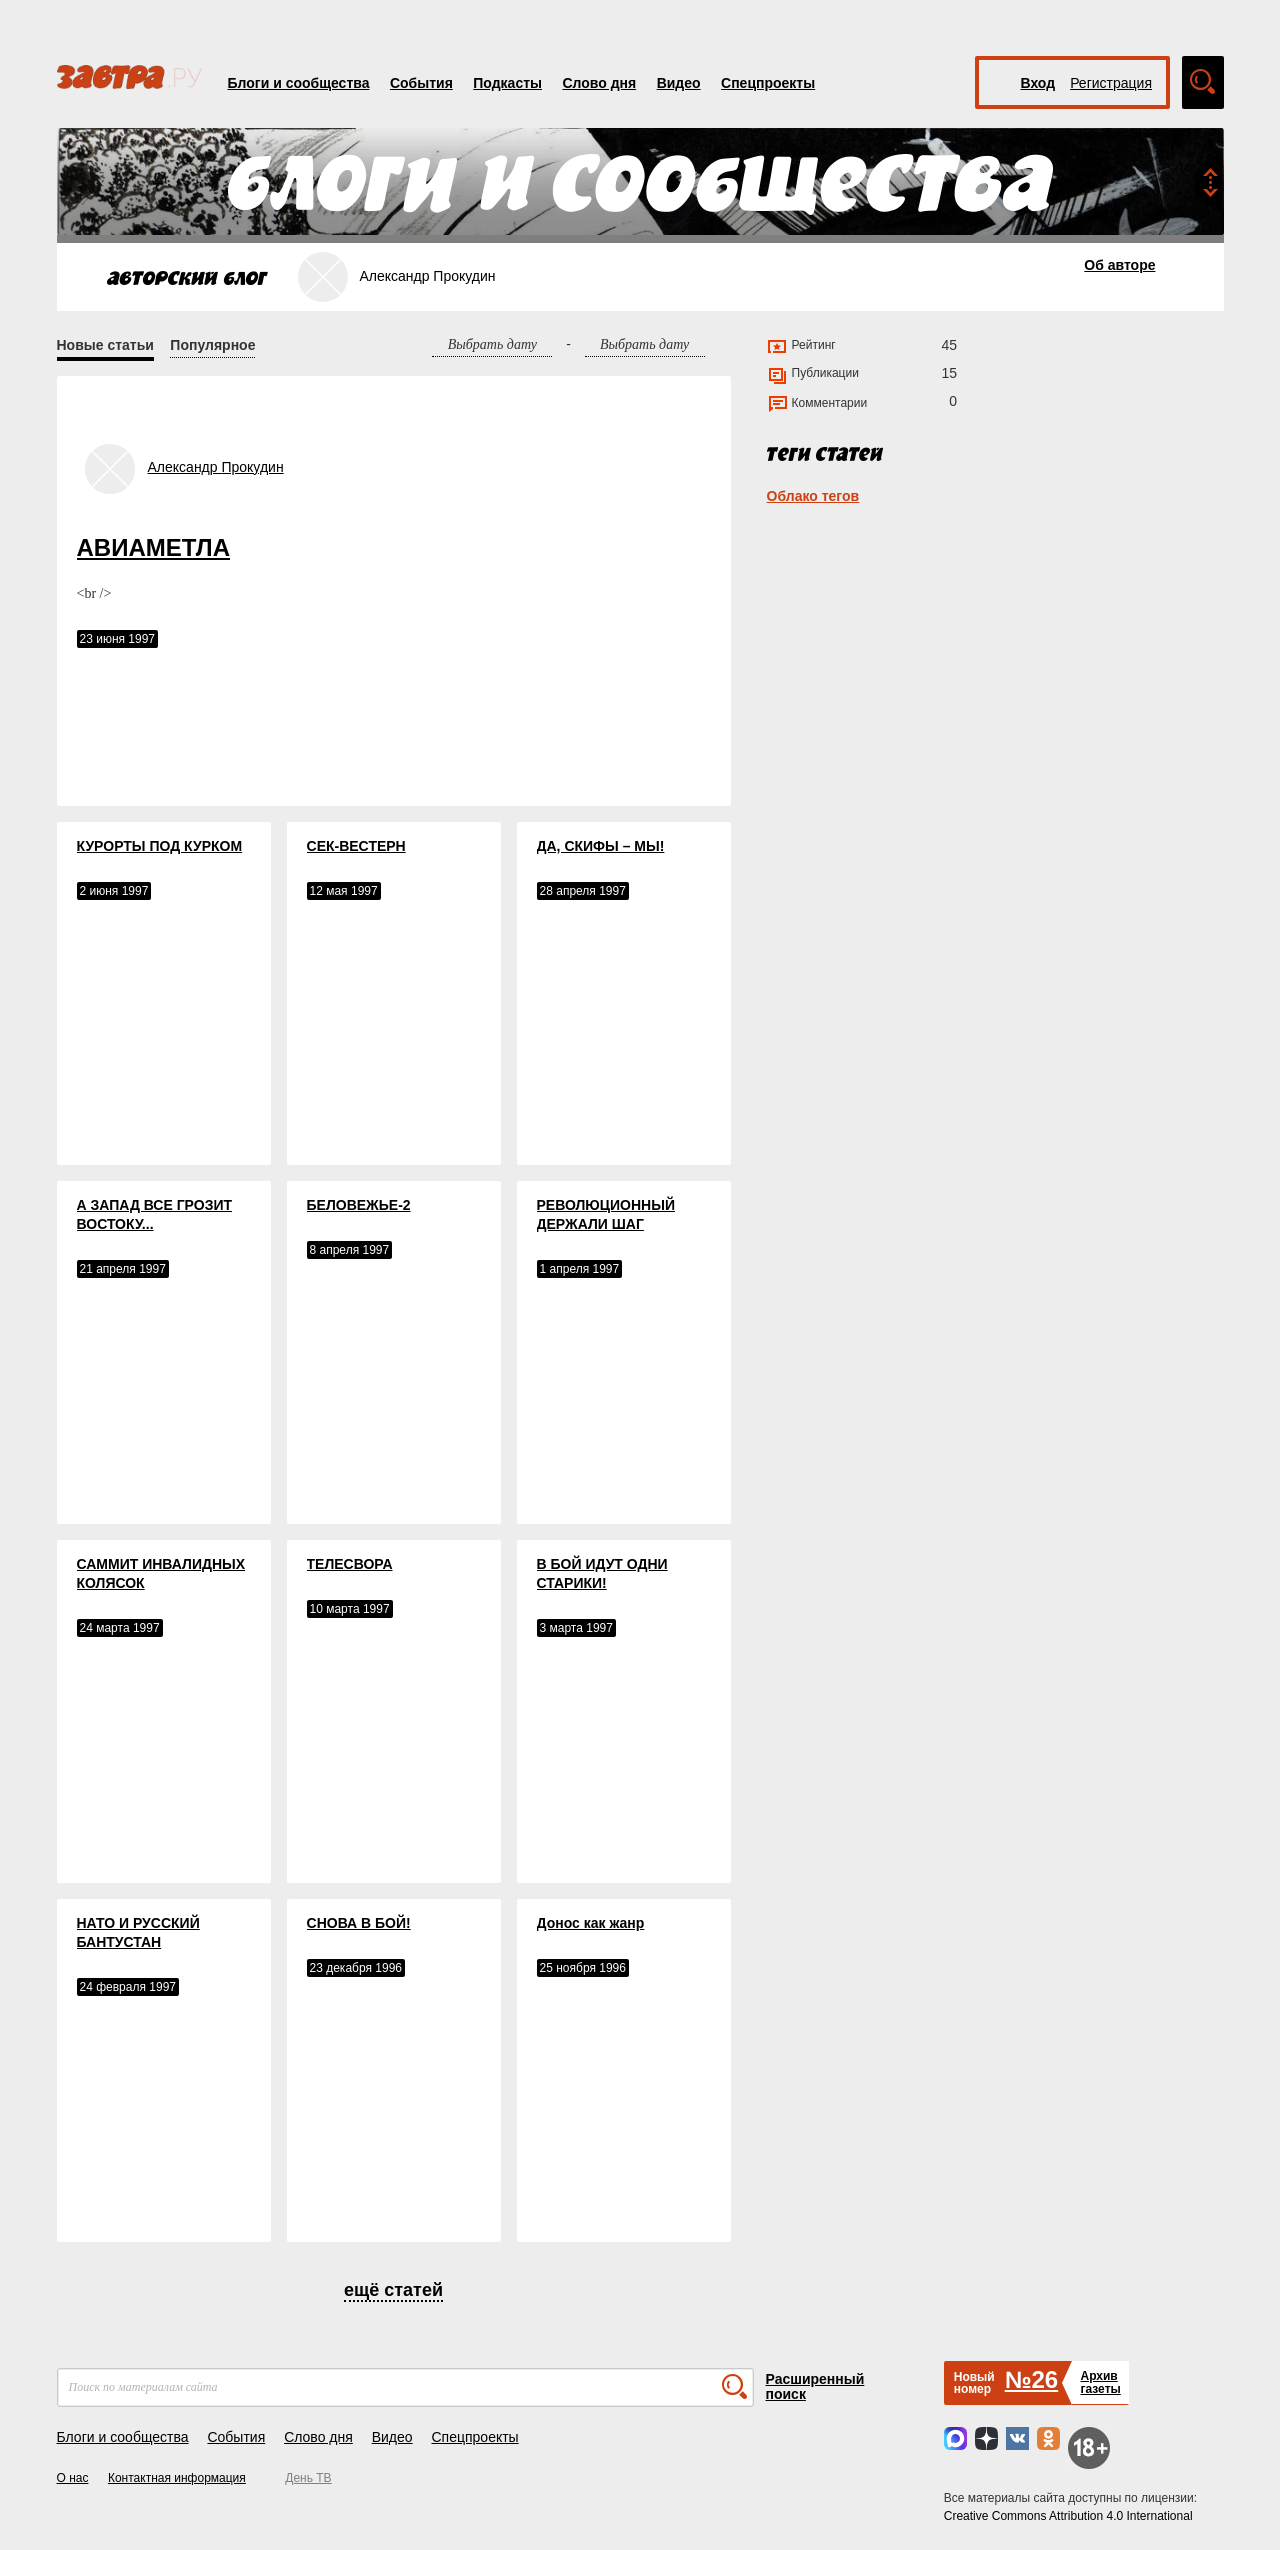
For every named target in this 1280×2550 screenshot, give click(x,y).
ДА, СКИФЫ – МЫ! (601, 846)
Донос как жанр (591, 1923)
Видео (679, 83)
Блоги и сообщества (299, 83)
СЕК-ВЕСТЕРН (356, 846)
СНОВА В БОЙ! (359, 1923)
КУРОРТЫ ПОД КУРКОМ (160, 846)
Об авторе (1119, 265)
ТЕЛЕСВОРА (350, 1564)
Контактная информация (177, 2478)
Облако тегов (813, 496)
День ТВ (308, 2478)
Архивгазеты (1100, 2382)
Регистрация (1111, 83)
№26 (1031, 2379)
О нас (73, 2478)
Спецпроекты (768, 83)
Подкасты (507, 83)
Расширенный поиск (815, 2386)
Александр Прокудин (216, 467)
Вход (1038, 83)
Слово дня (599, 83)
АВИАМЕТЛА (153, 547)
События (421, 83)
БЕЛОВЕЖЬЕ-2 (359, 1205)
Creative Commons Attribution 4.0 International (1068, 2516)
